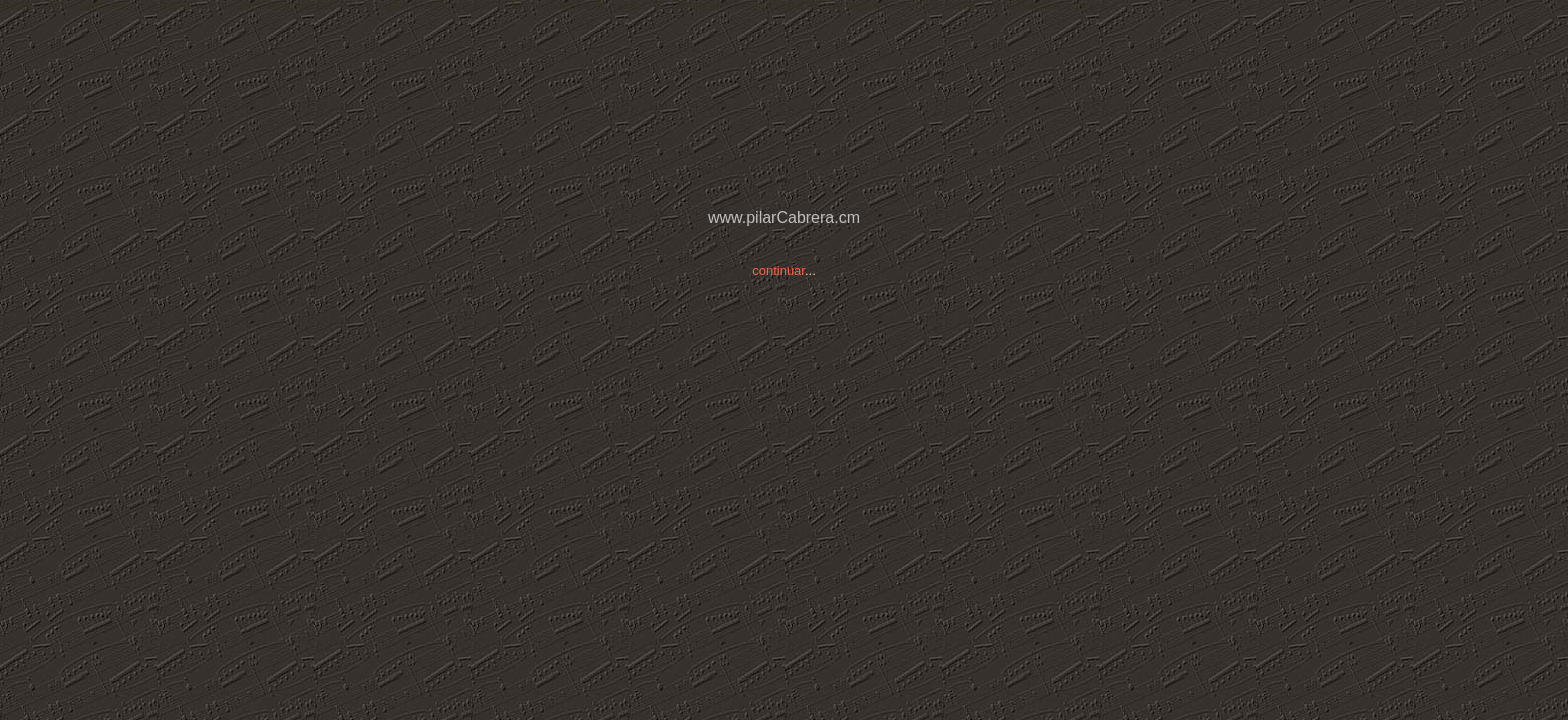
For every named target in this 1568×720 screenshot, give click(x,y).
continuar (778, 270)
